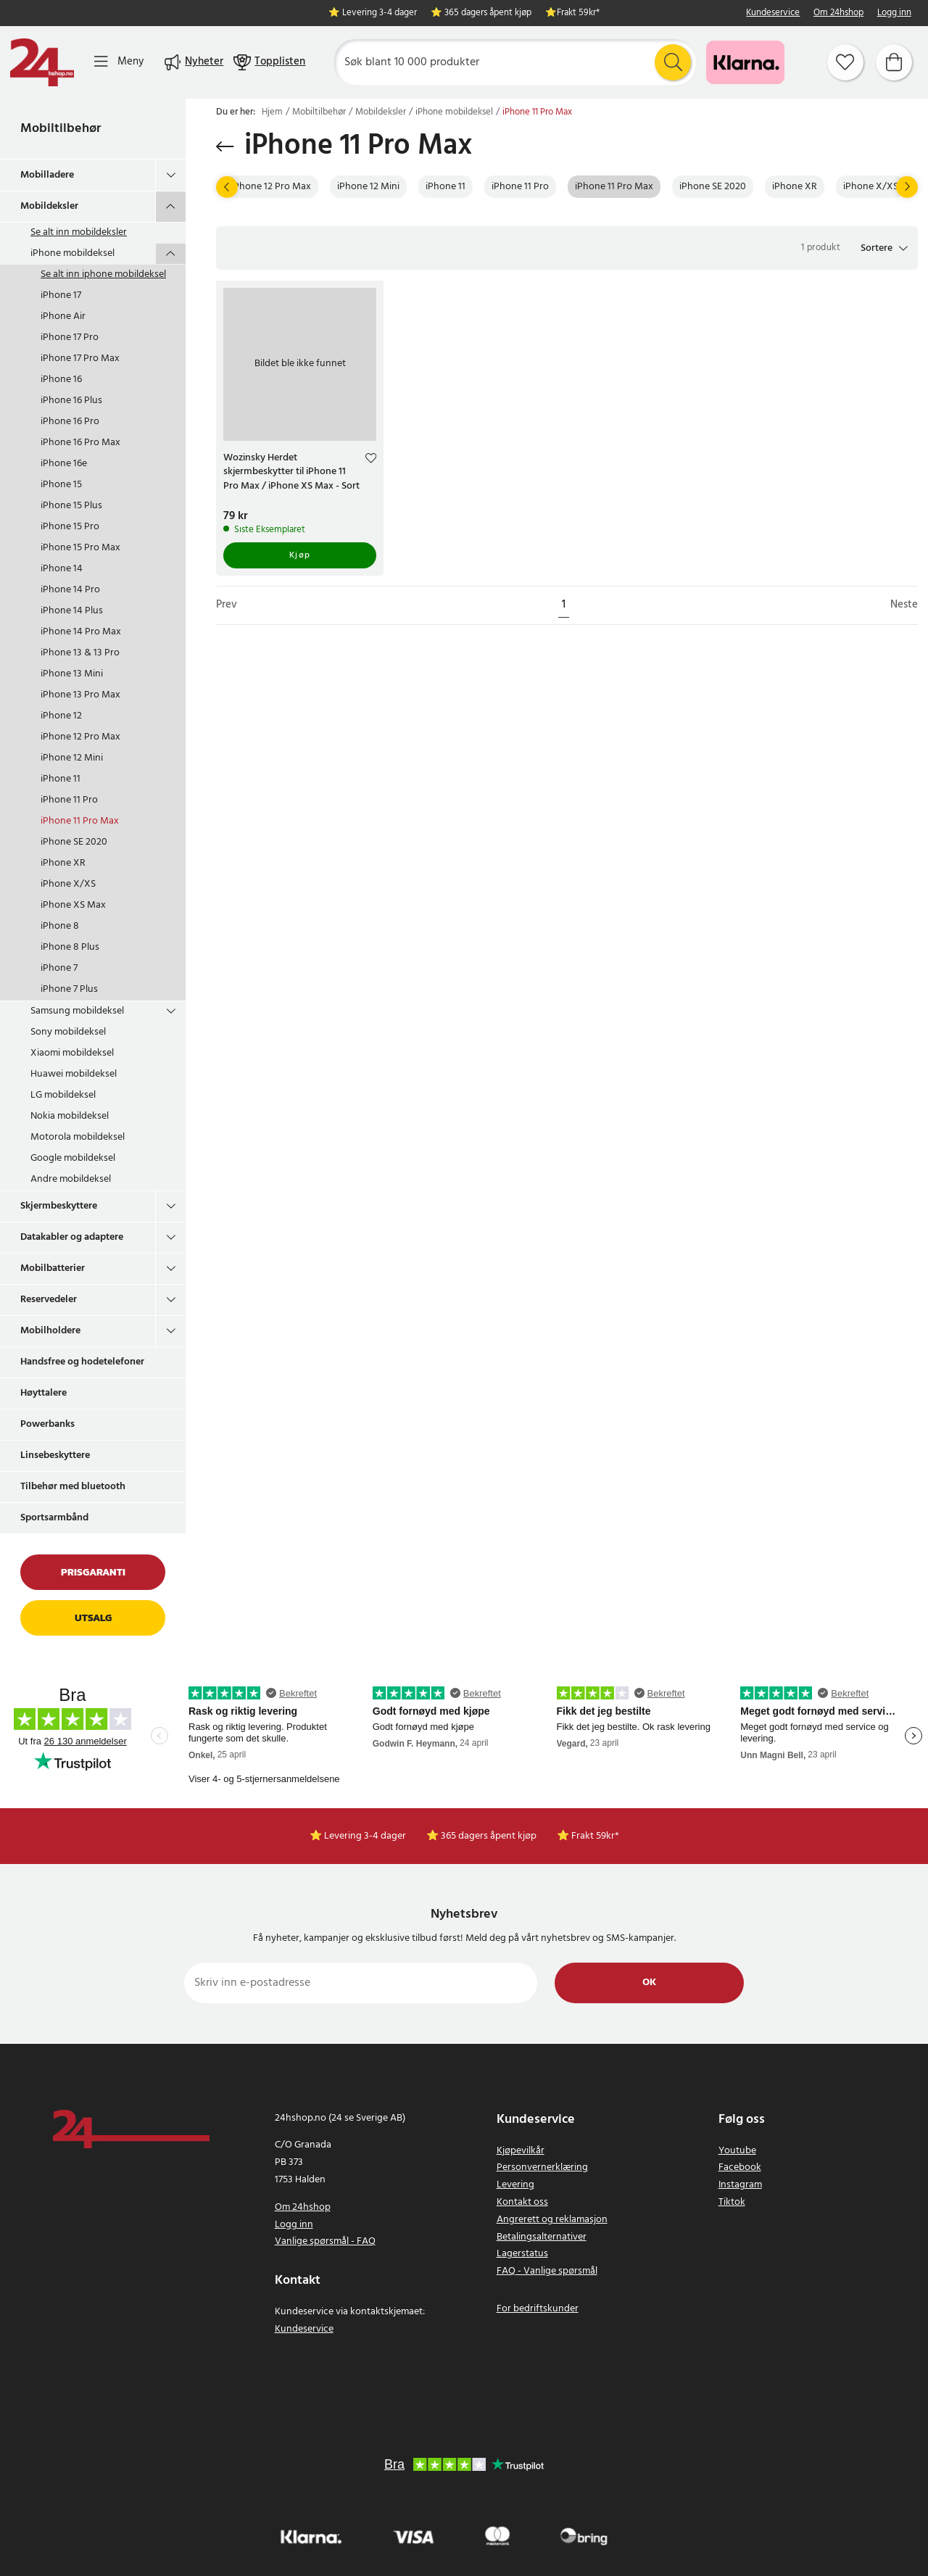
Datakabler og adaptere (71, 1237)
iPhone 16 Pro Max (80, 442)
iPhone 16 (61, 379)
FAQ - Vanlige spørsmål (547, 2271)
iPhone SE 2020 (74, 842)
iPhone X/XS (68, 884)
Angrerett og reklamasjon (552, 2219)
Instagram (740, 2185)
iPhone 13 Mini (72, 674)
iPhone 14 (62, 568)
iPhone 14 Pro (70, 589)
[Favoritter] (845, 62)
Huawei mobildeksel (73, 1074)
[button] (884, 248)
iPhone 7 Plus (69, 989)
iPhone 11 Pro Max (80, 821)
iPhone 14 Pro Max (81, 632)
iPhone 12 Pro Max (80, 737)
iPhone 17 (61, 295)
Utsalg (93, 1617)
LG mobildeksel (63, 1095)
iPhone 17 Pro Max (80, 358)
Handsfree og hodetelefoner (82, 1362)
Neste (904, 605)
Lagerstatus (522, 2253)
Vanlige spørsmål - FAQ (325, 2241)
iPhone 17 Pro (70, 337)
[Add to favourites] (371, 460)
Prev (226, 605)
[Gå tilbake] (225, 146)
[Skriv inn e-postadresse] (360, 1983)
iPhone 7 (59, 968)
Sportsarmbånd (54, 1517)
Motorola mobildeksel (77, 1137)
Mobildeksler (49, 206)
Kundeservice (773, 13)
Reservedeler (48, 1299)
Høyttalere (43, 1393)
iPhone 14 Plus (72, 610)
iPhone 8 (60, 926)
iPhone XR (63, 863)
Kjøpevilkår (520, 2150)
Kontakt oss (522, 2202)
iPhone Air (63, 316)
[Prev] (227, 187)
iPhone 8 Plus (70, 947)
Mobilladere (47, 175)
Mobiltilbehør (60, 128)
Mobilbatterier (52, 1268)
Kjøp (300, 555)
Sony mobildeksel (68, 1032)
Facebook (739, 2167)
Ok (649, 1982)
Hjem (272, 112)
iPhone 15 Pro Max (80, 547)
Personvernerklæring (542, 2167)
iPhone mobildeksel (72, 253)
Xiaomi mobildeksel (72, 1053)
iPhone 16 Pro (70, 421)
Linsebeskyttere (55, 1455)
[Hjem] (42, 62)
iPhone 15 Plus (71, 505)
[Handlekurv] (894, 62)
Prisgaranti (93, 1572)
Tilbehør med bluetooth (72, 1486)
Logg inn (894, 13)
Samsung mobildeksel (77, 1011)
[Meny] (119, 62)
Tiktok (731, 2202)
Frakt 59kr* (578, 13)
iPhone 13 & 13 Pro (80, 653)
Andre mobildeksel (70, 1179)
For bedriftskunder (538, 2308)
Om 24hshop (838, 13)
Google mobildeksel (72, 1158)
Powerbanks (47, 1424)
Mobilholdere (50, 1330)
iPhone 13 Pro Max (80, 695)
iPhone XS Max (73, 905)
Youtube (737, 2150)
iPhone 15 (61, 484)
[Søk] (515, 62)
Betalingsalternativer (542, 2237)
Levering (515, 2185)
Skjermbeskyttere (58, 1206)
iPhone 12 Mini (72, 758)
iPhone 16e (64, 463)
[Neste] (907, 187)
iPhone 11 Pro (69, 800)
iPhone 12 (61, 716)
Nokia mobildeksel (69, 1116)
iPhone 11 (60, 779)
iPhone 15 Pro (70, 526)
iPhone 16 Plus (71, 400)
